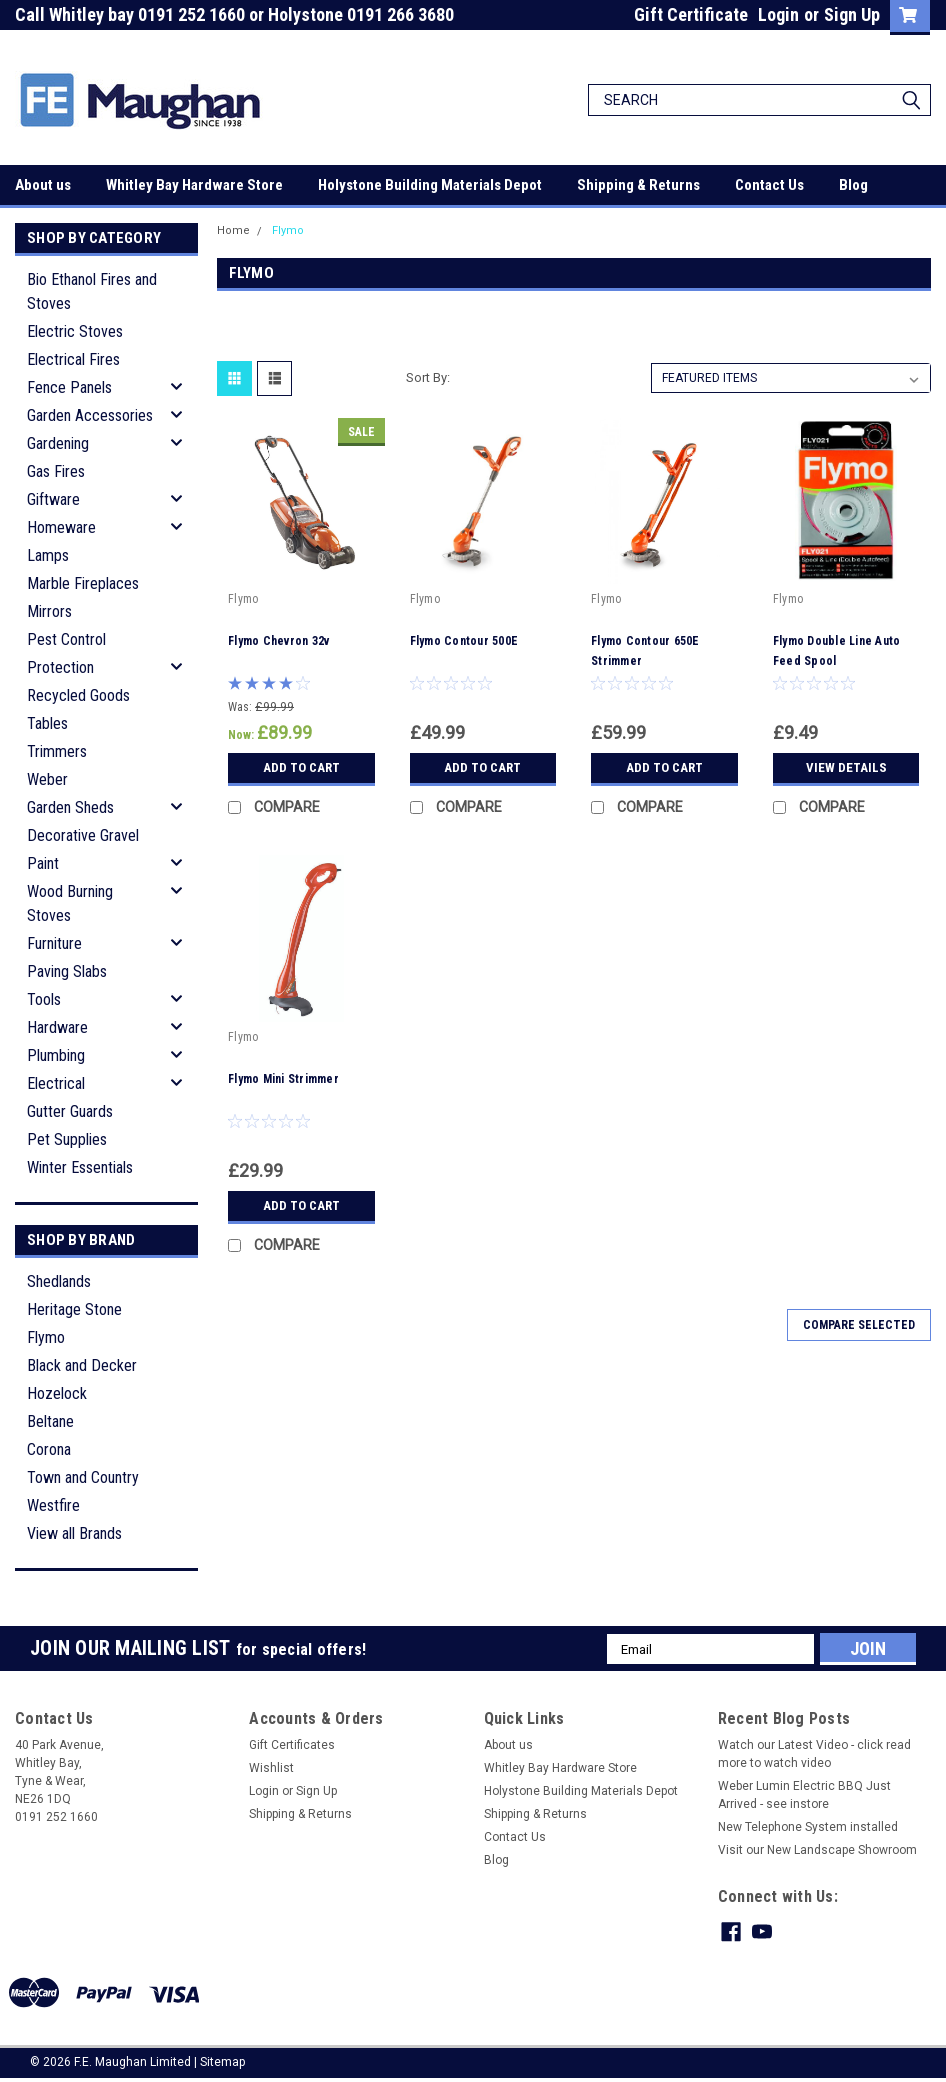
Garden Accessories (90, 415)
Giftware (53, 499)
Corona (49, 1449)
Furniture (54, 943)
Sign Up (852, 14)
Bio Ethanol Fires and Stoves (92, 291)
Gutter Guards (70, 1111)
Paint (43, 863)
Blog (853, 185)
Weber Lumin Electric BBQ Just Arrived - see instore (804, 1795)
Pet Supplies (67, 1139)
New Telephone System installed (808, 1827)
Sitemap (222, 2062)
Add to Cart (301, 767)
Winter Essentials (80, 1167)
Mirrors (49, 611)
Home (233, 230)
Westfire (53, 1505)
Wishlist (271, 1768)
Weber (47, 779)
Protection (60, 667)
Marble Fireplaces (83, 583)
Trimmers (57, 751)
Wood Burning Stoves (70, 903)
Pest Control (66, 639)
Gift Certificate (691, 14)
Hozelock (57, 1393)
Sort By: (428, 377)
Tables (47, 723)
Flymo (46, 1337)
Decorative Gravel (83, 835)
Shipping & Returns (638, 185)
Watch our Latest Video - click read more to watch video (814, 1754)
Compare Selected (859, 1325)
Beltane (50, 1421)
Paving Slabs (67, 971)
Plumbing (56, 1055)
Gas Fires (56, 471)
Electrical (56, 1083)
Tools (44, 999)
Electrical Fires (73, 359)
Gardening (58, 443)
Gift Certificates (292, 1745)
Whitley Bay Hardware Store (194, 185)
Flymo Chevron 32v (278, 641)
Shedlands (59, 1281)
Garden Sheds (70, 807)
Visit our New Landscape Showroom (817, 1850)
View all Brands (74, 1533)
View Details (846, 767)
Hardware (57, 1027)
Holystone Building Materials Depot (430, 185)
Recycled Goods (78, 695)
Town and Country (83, 1477)
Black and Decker (82, 1365)
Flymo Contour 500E (464, 641)
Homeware (61, 527)
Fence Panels (69, 387)
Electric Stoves (75, 331)
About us (43, 185)
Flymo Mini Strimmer (283, 1079)
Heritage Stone (74, 1309)
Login (778, 14)
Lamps (48, 555)
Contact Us (769, 185)
